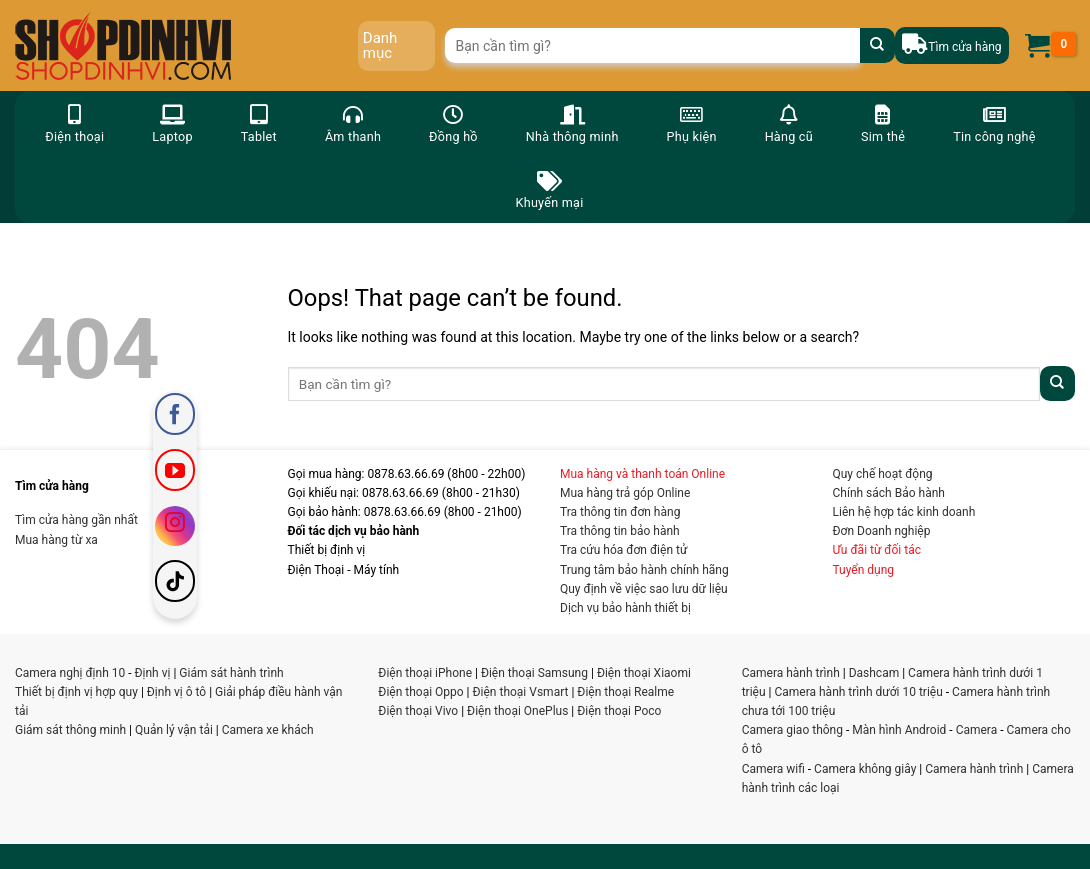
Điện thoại (74, 122)
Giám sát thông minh (70, 730)
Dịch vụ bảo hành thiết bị (625, 608)
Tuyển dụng (864, 570)
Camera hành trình (791, 673)
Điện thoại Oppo (420, 692)
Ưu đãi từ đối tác (877, 550)
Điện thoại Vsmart (521, 692)
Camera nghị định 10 (70, 673)
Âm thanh (353, 122)
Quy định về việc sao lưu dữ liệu (644, 589)
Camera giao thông (792, 730)
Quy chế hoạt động (883, 474)
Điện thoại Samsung (534, 673)
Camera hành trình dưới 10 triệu (858, 692)
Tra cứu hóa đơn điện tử (623, 550)
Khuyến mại (550, 188)
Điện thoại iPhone (425, 673)
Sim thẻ (883, 122)
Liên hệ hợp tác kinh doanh (904, 512)
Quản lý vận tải (174, 730)
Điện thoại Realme (625, 692)
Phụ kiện (692, 122)
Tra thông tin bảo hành (620, 531)
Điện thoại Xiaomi (644, 673)
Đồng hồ (453, 122)
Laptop (172, 122)
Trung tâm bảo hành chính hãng (644, 570)
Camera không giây (865, 769)
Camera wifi (773, 769)
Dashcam (874, 673)
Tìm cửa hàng (964, 47)
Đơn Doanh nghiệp (882, 531)
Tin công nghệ (994, 122)
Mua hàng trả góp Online (625, 493)
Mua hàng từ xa (56, 540)
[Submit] (877, 45)
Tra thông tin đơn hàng (620, 512)
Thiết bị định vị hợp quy (76, 692)
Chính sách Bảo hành (889, 493)
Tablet (259, 122)
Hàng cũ (789, 122)
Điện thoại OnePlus (517, 711)
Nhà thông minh (572, 122)
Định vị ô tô (176, 692)
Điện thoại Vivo (418, 711)
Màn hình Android (899, 730)
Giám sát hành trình (231, 673)
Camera (977, 730)
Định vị (153, 673)
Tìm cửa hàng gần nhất (76, 520)
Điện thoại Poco (619, 711)
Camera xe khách (268, 730)
